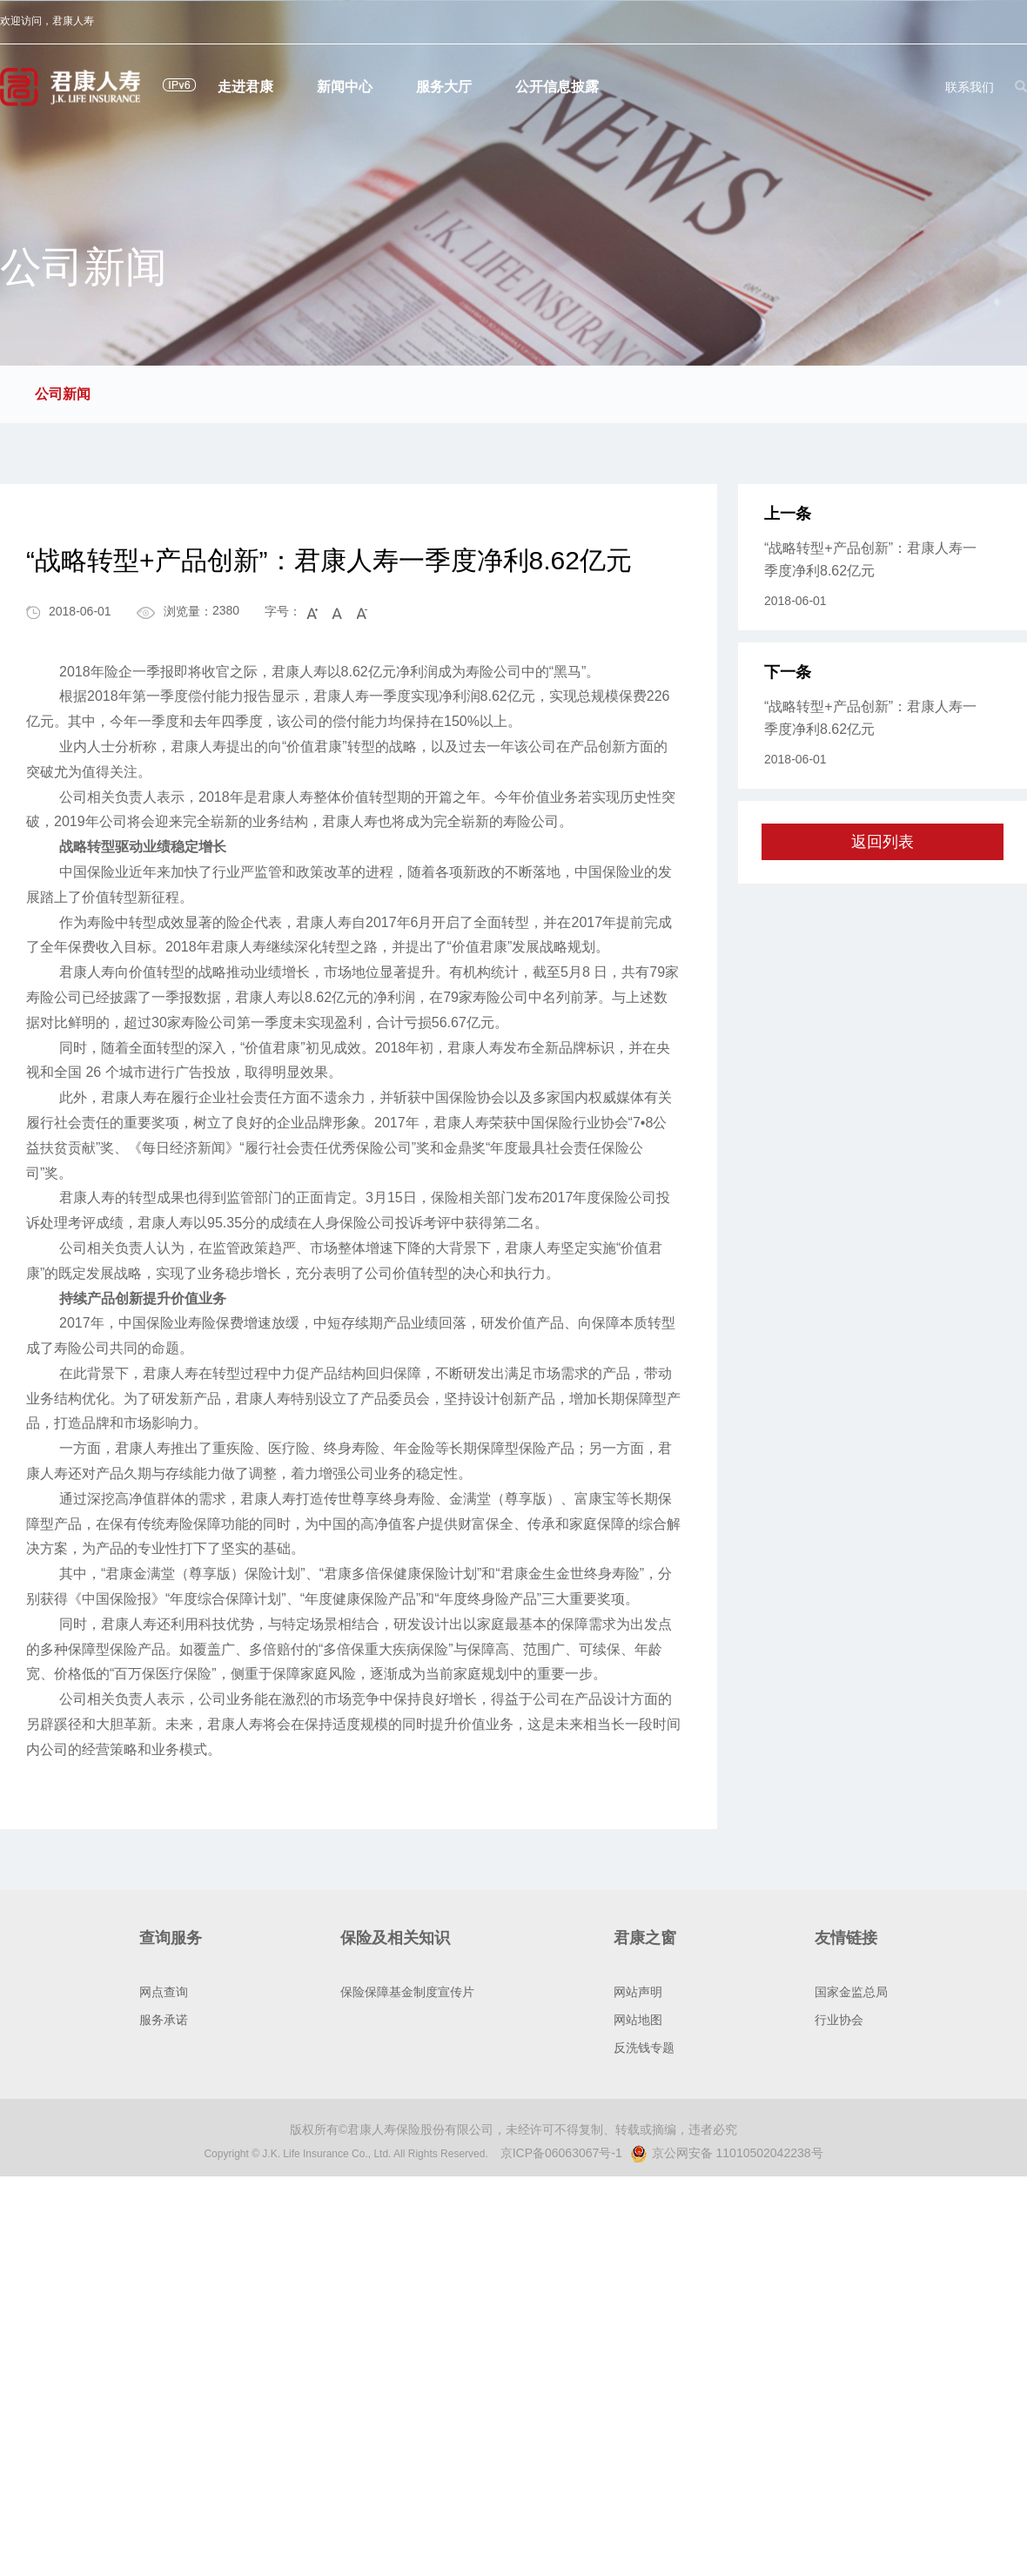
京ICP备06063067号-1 (561, 2153)
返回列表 (882, 842)
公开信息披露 (557, 86)
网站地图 (638, 2020)
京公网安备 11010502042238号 (726, 2153)
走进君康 (245, 86)
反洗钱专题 (644, 2048)
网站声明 (638, 1992)
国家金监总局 (851, 1992)
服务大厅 (444, 86)
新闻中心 (345, 86)
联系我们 (969, 87)
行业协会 (839, 2020)
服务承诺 (163, 2020)
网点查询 (163, 1992)
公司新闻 (63, 394)
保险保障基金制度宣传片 (407, 1992)
